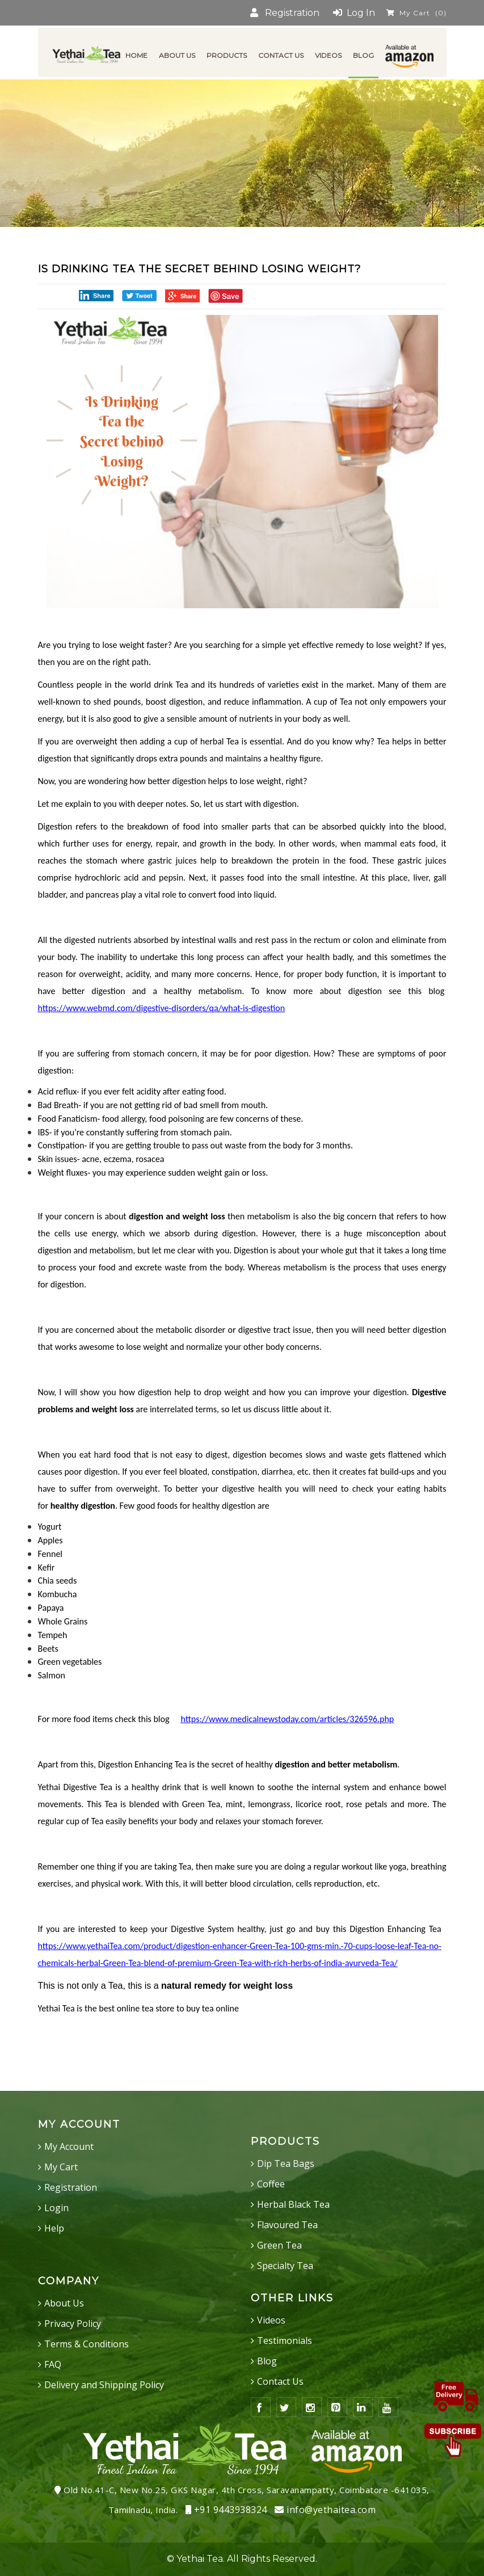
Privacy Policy (72, 2323)
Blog (267, 2361)
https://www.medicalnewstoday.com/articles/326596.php (287, 1719)
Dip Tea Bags (285, 2163)
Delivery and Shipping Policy (104, 2385)
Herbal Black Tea (293, 2204)
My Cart (416, 13)
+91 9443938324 (226, 2509)
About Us (64, 2303)
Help (54, 2228)
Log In (354, 12)
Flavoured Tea (287, 2225)
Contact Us (280, 2381)
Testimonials (284, 2340)
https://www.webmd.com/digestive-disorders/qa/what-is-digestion (161, 1008)
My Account (69, 2146)
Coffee (271, 2184)
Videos (271, 2320)
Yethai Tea (199, 2558)
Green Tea (279, 2245)
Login (56, 2208)
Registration (284, 12)
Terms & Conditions (86, 2344)
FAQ (52, 2364)
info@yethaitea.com (325, 2509)
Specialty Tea (285, 2265)
